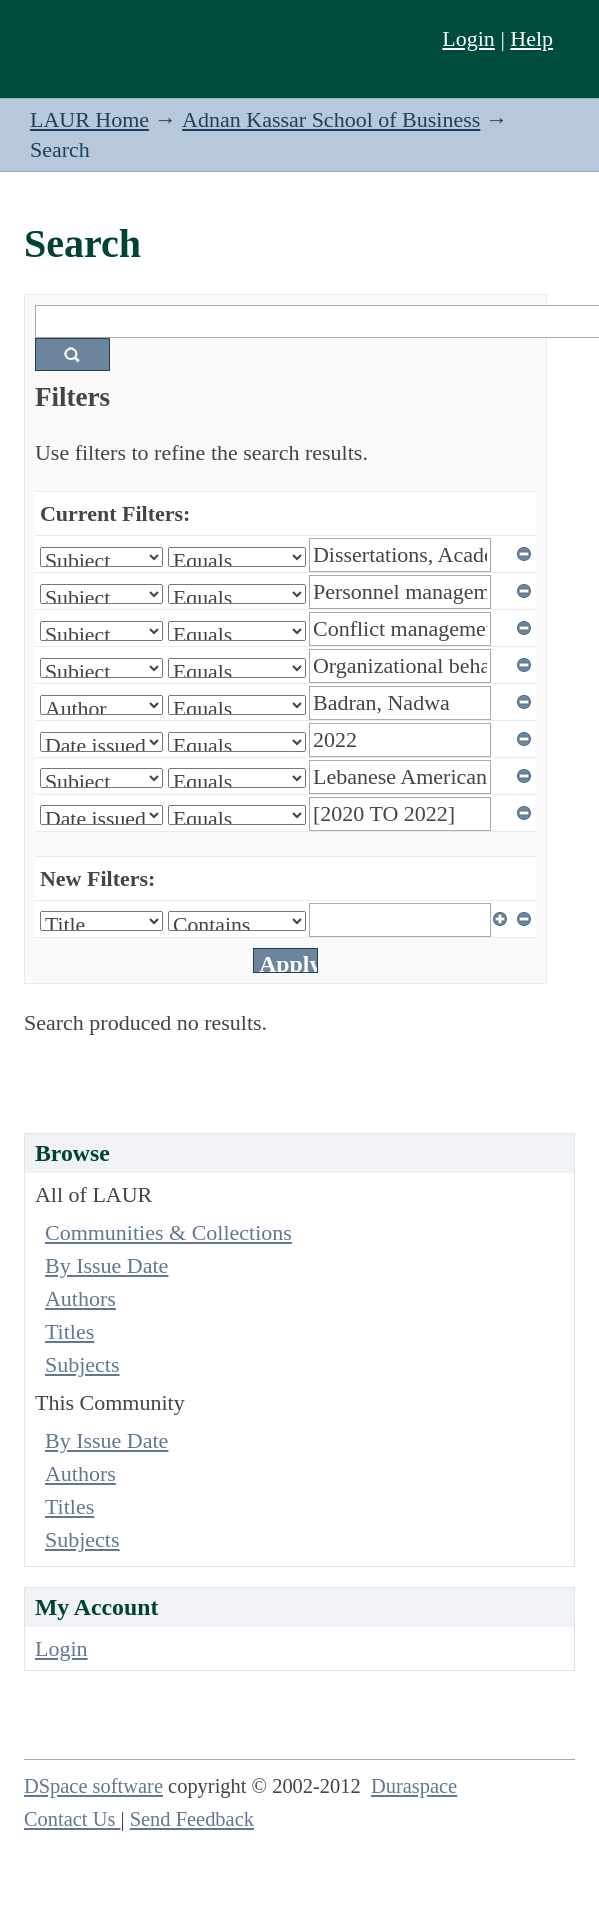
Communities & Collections (168, 1232)
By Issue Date (106, 1265)
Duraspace (414, 1786)
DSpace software (93, 1786)
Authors (80, 1298)
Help (531, 38)
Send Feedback (192, 1819)
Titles (69, 1331)
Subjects (82, 1364)
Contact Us (72, 1819)
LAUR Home (89, 119)
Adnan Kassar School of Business (331, 119)
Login (468, 38)
